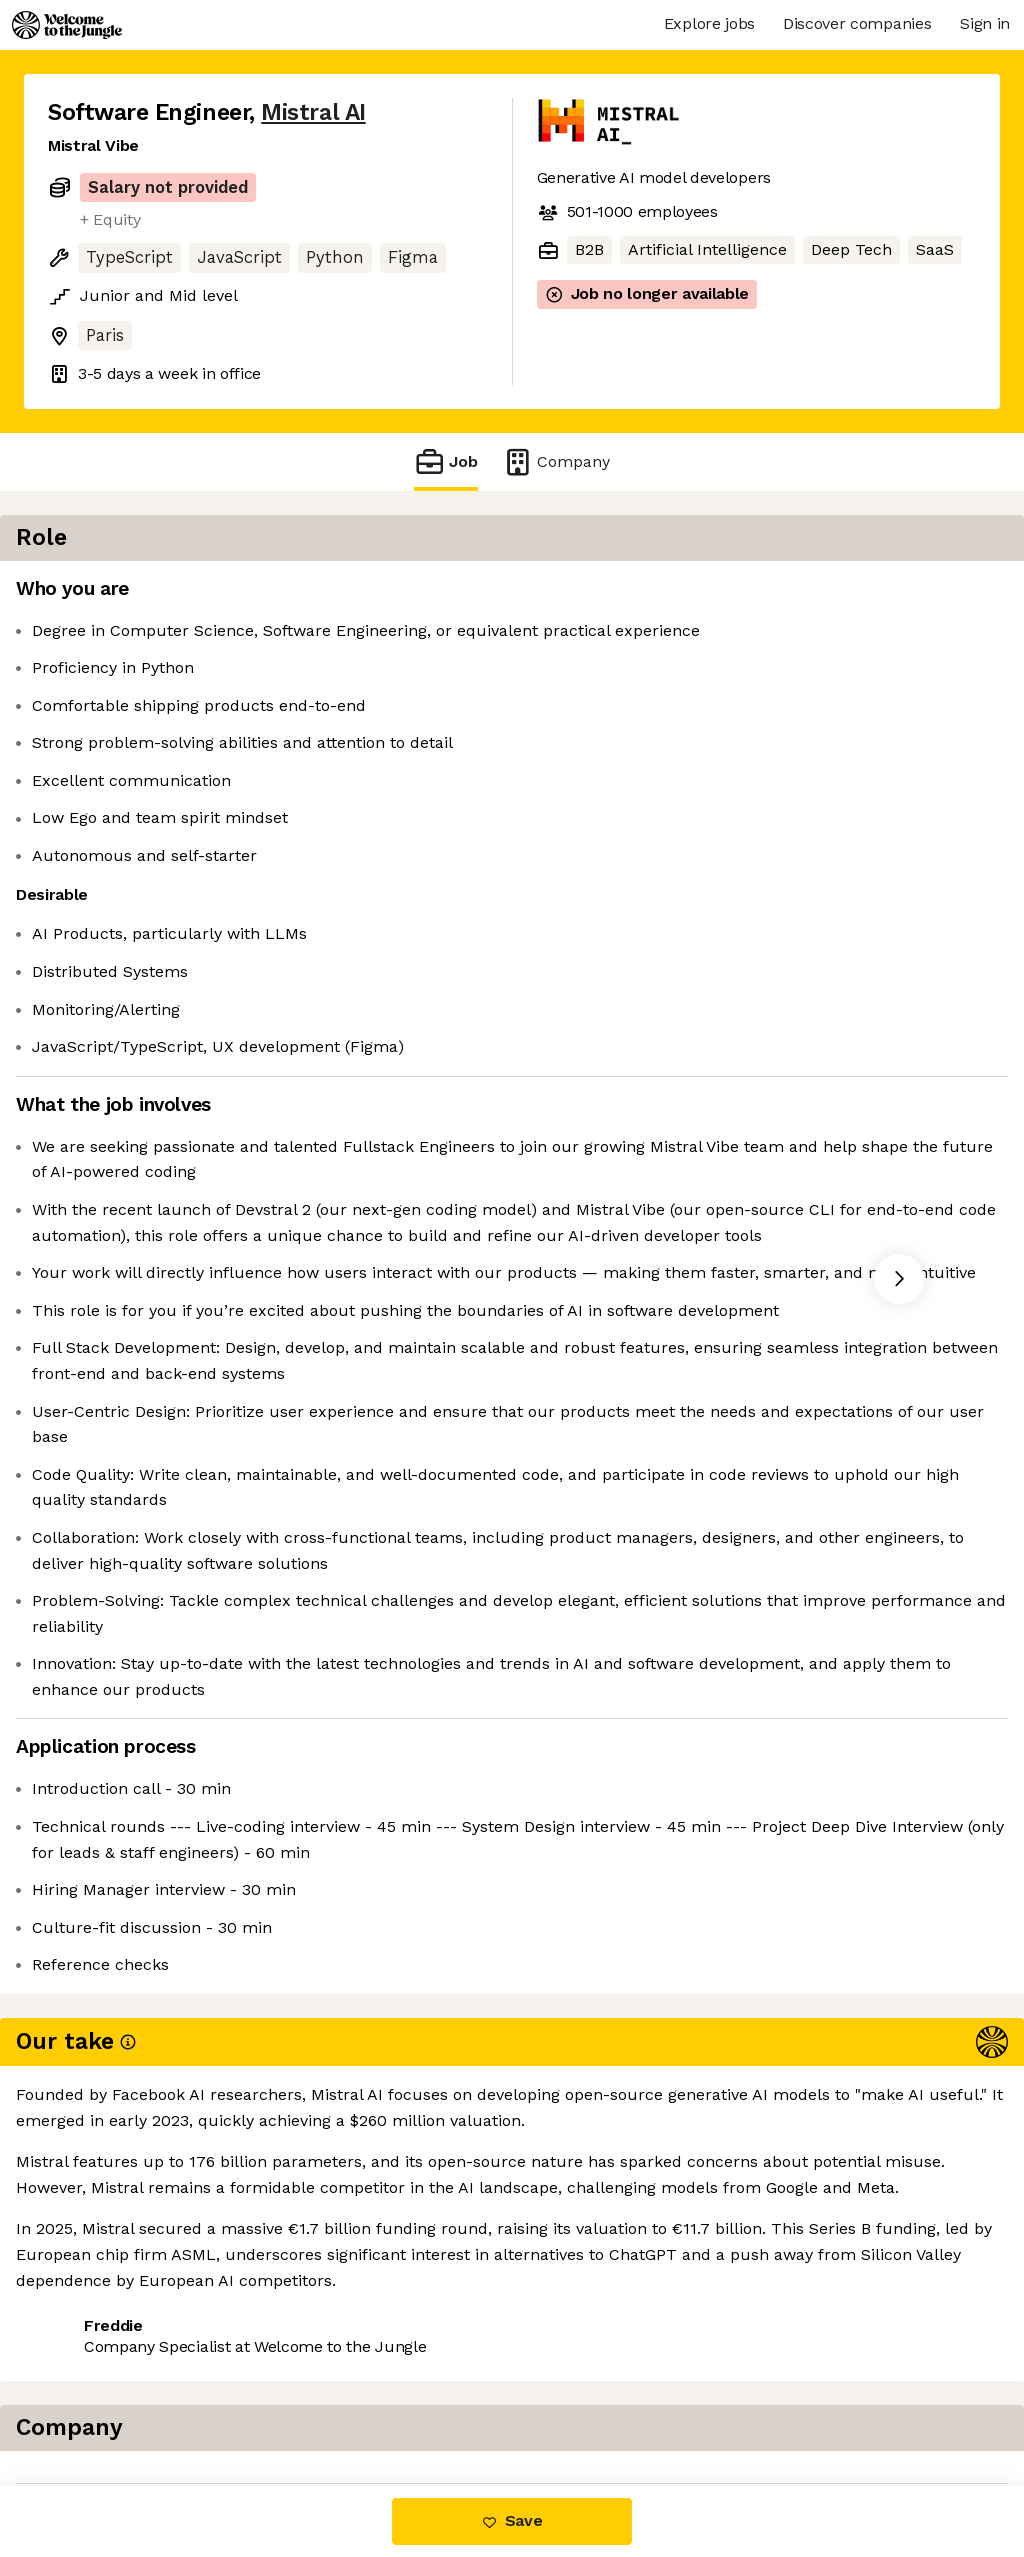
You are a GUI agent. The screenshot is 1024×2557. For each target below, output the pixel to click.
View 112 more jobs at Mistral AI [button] (310, 2401)
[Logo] (67, 25)
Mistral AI (313, 112)
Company (556, 461)
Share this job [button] (103, 2401)
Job (446, 461)
